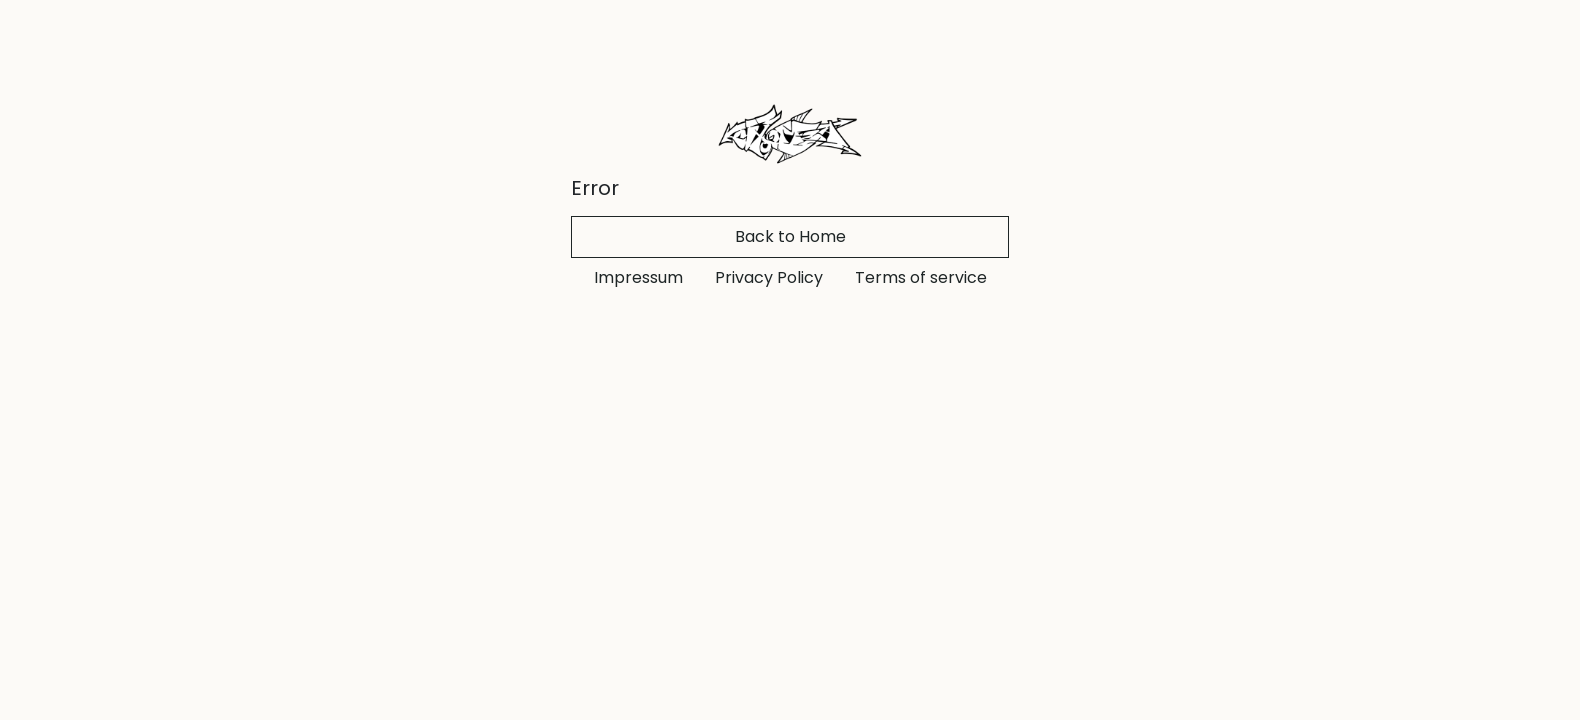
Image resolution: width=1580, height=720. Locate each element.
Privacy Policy (769, 277)
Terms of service (921, 277)
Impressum (638, 277)
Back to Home (790, 236)
